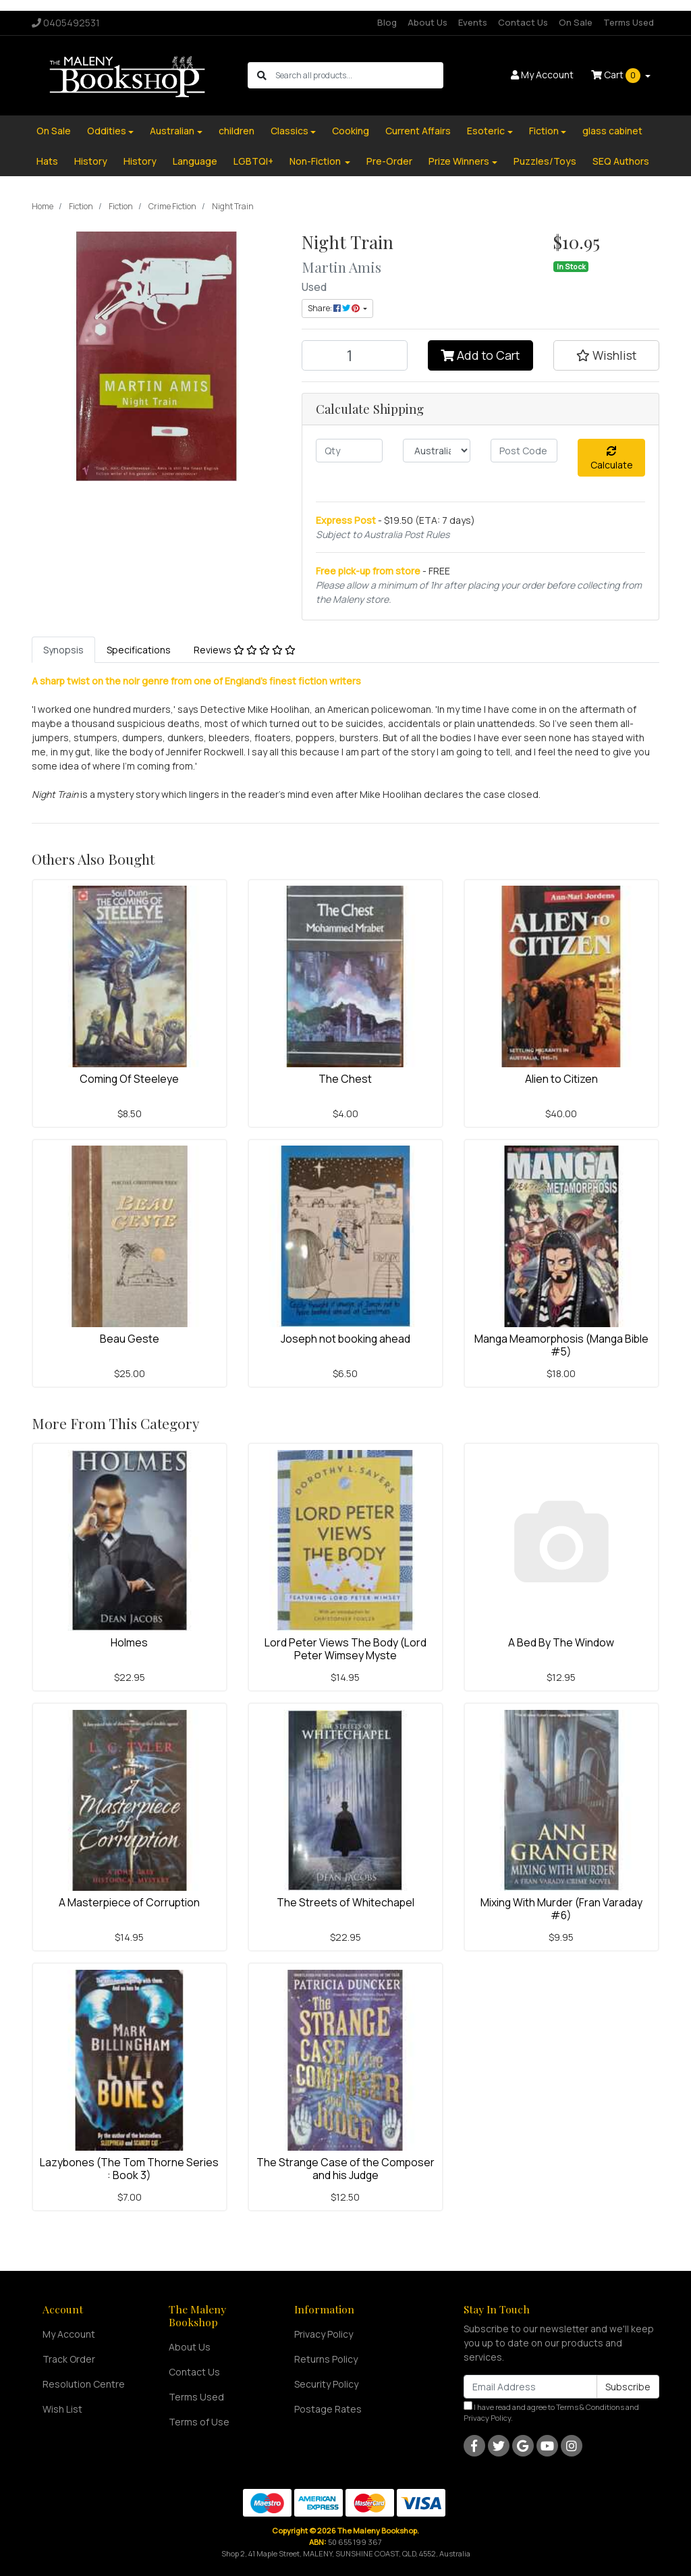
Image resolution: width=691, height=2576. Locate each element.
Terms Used (628, 22)
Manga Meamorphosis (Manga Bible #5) (561, 1345)
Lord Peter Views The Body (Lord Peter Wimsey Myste (345, 1649)
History (90, 161)
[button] (606, 355)
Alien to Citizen (561, 1078)
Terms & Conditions (590, 2407)
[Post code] (524, 450)
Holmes (129, 1642)
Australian (172, 130)
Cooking (350, 130)
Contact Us (523, 22)
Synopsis (63, 649)
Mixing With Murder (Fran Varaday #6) (561, 1909)
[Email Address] (530, 2386)
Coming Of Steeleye (129, 1078)
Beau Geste (129, 1338)
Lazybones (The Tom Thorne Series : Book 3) (129, 2168)
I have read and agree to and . (551, 2412)
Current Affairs (418, 130)
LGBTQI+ (253, 161)
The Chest (345, 1078)
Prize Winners (459, 161)
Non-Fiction (316, 161)
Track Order (69, 2359)
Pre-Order (389, 161)
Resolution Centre (84, 2384)
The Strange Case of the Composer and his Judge (345, 2168)
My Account (69, 2334)
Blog (387, 22)
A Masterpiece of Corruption (129, 1902)
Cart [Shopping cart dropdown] (616, 75)
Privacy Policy (323, 2334)
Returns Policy (326, 2359)
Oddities (106, 130)
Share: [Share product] (334, 308)
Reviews (245, 649)
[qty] (349, 450)
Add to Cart (480, 355)
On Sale (575, 22)
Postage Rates (328, 2409)
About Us (427, 22)
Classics (289, 130)
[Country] (436, 450)
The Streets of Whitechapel (345, 1902)
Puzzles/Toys (545, 161)
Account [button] (542, 74)
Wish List (62, 2409)
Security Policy (326, 2384)
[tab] (63, 650)
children (236, 130)
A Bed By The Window (561, 1642)
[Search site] (261, 75)
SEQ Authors (620, 161)
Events (472, 22)
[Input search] (358, 75)
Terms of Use (199, 2421)
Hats (47, 161)
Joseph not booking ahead (345, 1338)
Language (195, 161)
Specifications (139, 649)
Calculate (611, 458)
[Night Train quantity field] (355, 355)
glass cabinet (612, 130)
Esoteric (486, 130)
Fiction (544, 130)
